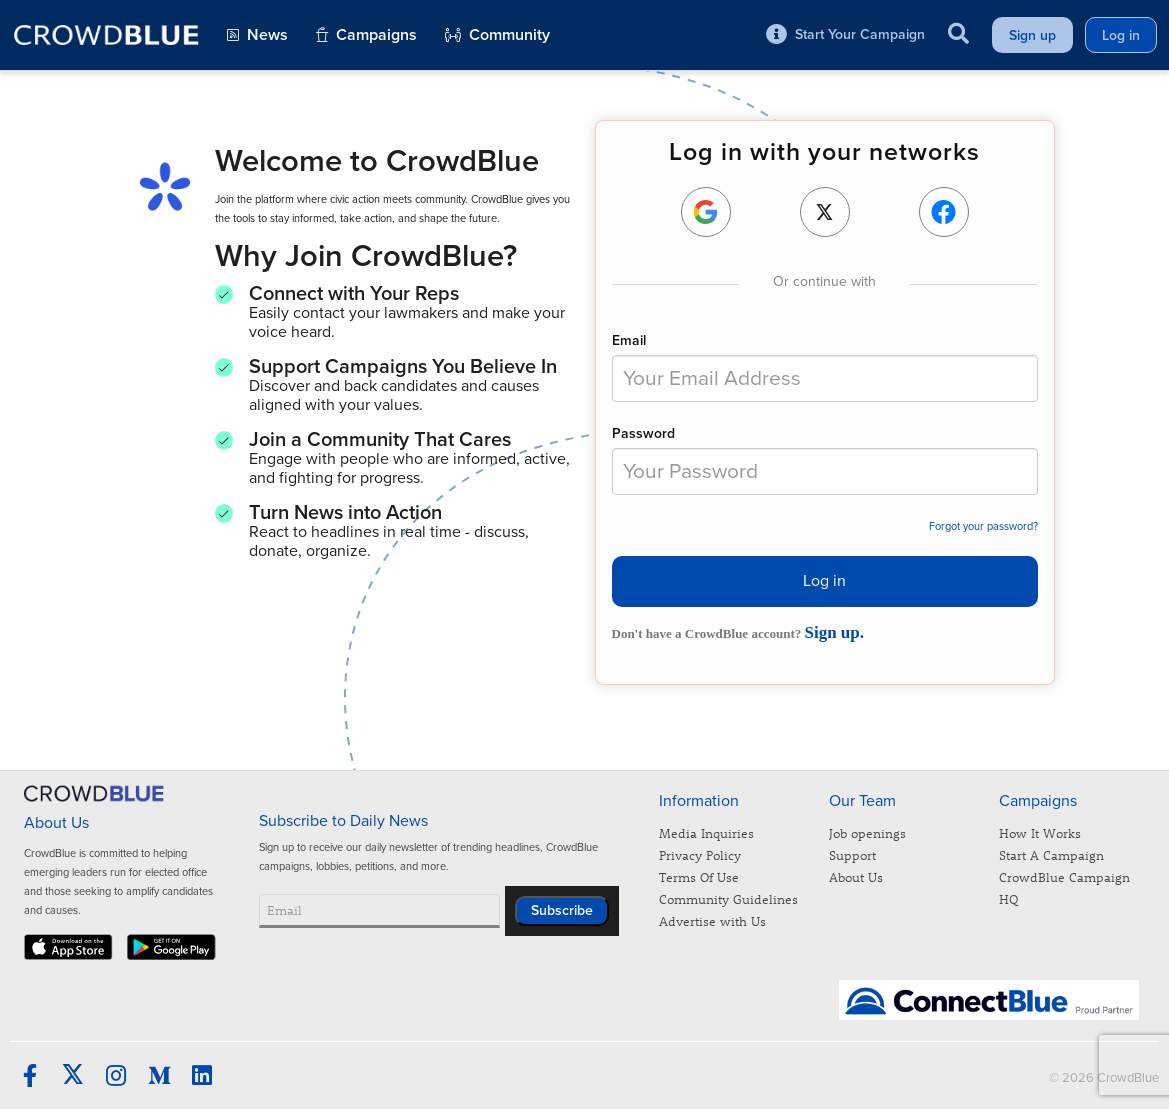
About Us (856, 876)
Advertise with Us (712, 920)
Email (629, 340)
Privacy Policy (700, 854)
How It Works (1040, 832)
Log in (824, 581)
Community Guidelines (728, 898)
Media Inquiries (706, 832)
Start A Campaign (1051, 854)
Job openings (867, 832)
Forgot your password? (983, 526)
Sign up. (834, 632)
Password (643, 433)
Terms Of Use (699, 876)
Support (852, 854)
